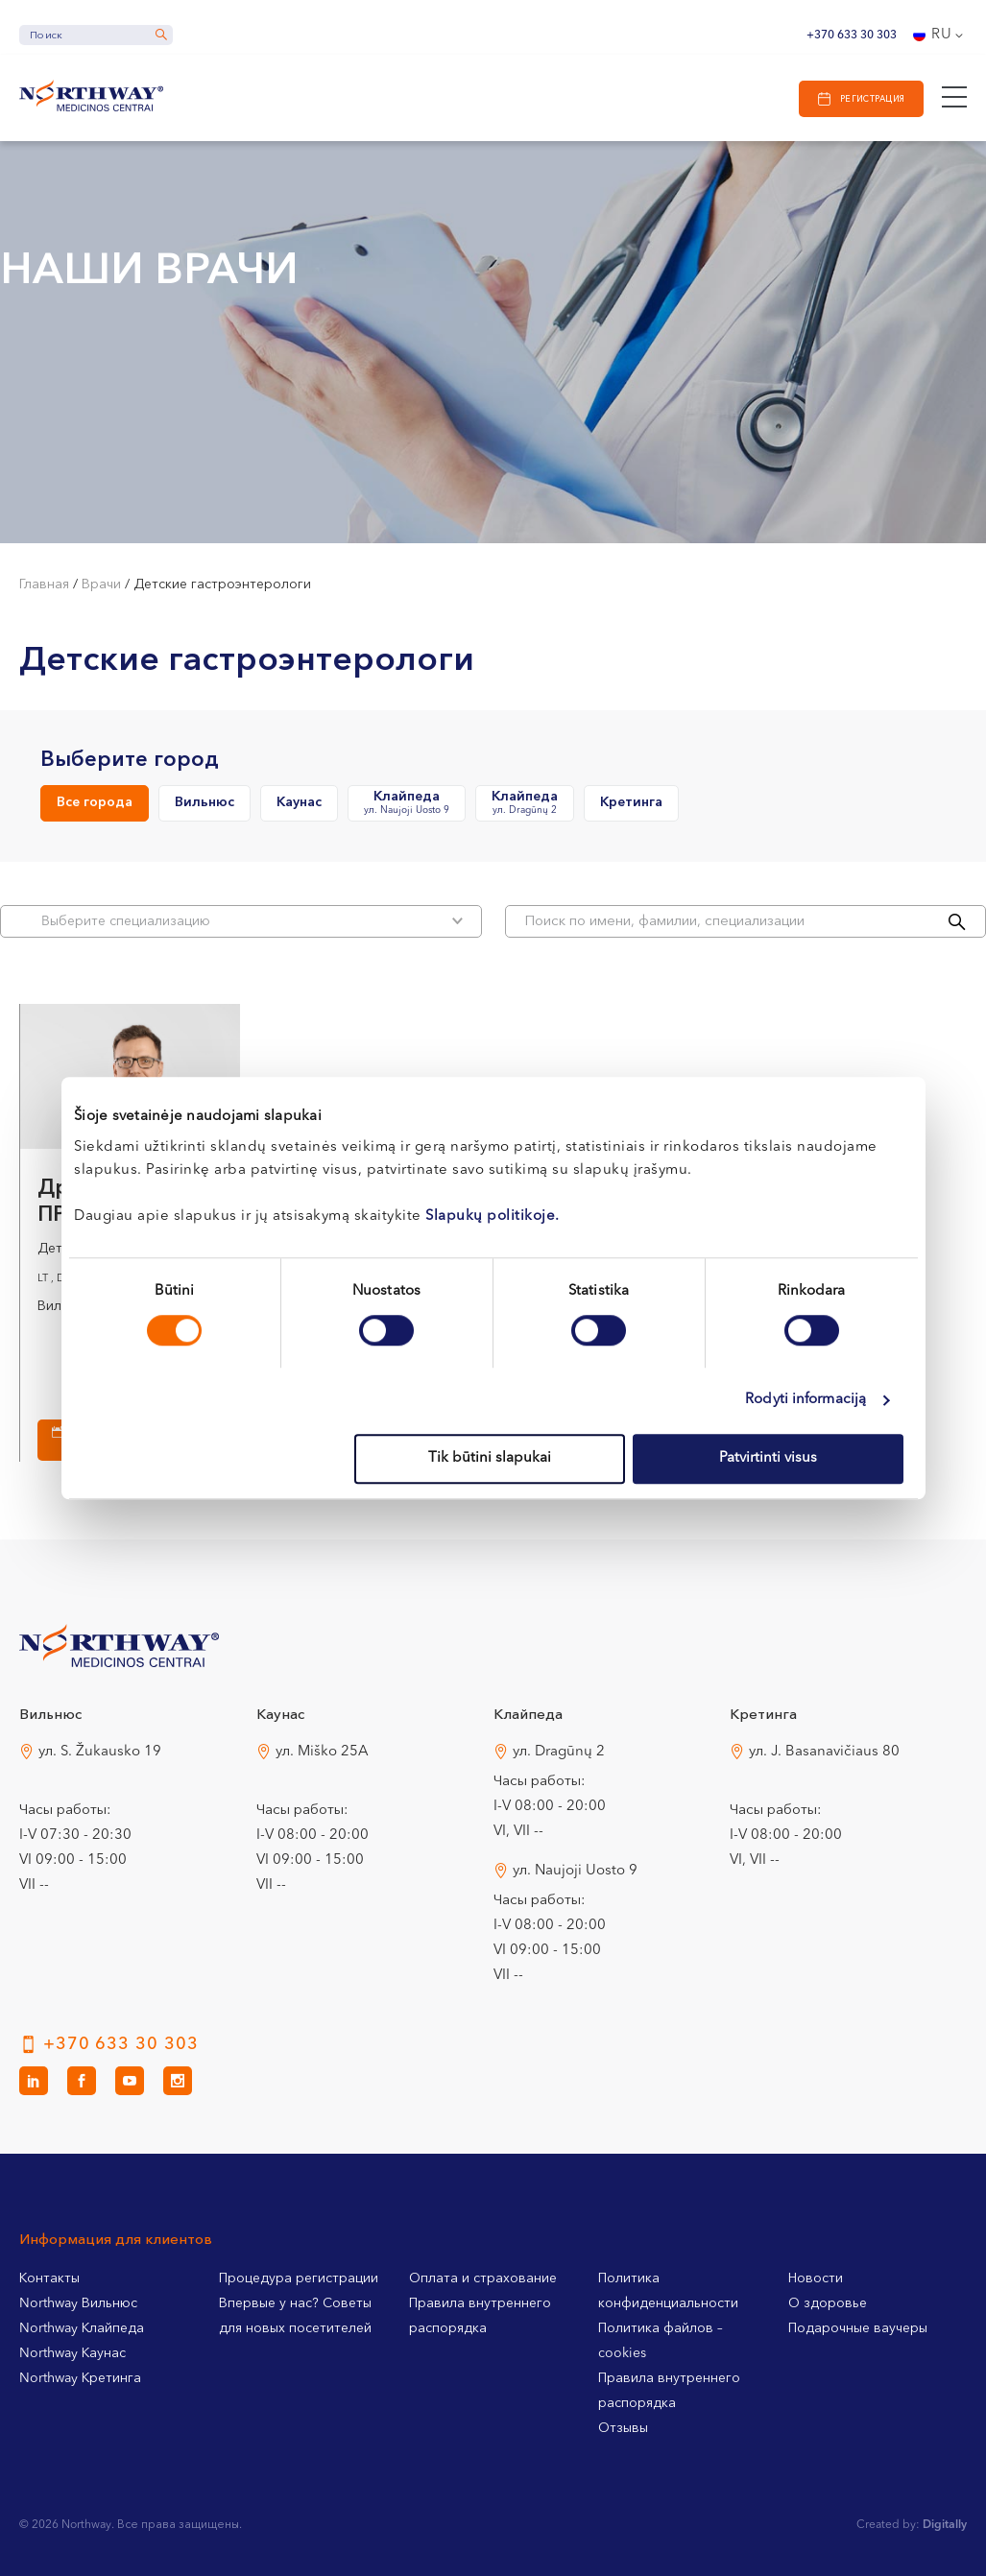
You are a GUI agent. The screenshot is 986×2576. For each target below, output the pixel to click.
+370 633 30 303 (851, 35)
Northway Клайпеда (81, 2328)
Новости (815, 2278)
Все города (94, 802)
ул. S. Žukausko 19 (99, 1752)
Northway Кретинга (80, 2378)
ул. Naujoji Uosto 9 (575, 1871)
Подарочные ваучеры (857, 2328)
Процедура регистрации (298, 2278)
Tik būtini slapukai (489, 1458)
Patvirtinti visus (768, 1458)
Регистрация (872, 99)
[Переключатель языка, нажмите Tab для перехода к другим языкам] (940, 35)
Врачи (101, 584)
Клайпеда (406, 804)
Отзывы (623, 2428)
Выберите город (129, 760)
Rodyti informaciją (805, 1400)
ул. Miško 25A (322, 1752)
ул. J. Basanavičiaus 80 (824, 1752)
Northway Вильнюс (78, 2303)
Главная (44, 584)
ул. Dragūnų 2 (559, 1752)
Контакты (49, 2278)
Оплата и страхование (483, 2278)
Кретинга (631, 802)
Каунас (299, 802)
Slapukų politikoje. (492, 1216)
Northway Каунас (72, 2353)
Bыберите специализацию (252, 921)
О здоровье (827, 2303)
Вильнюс (204, 802)
